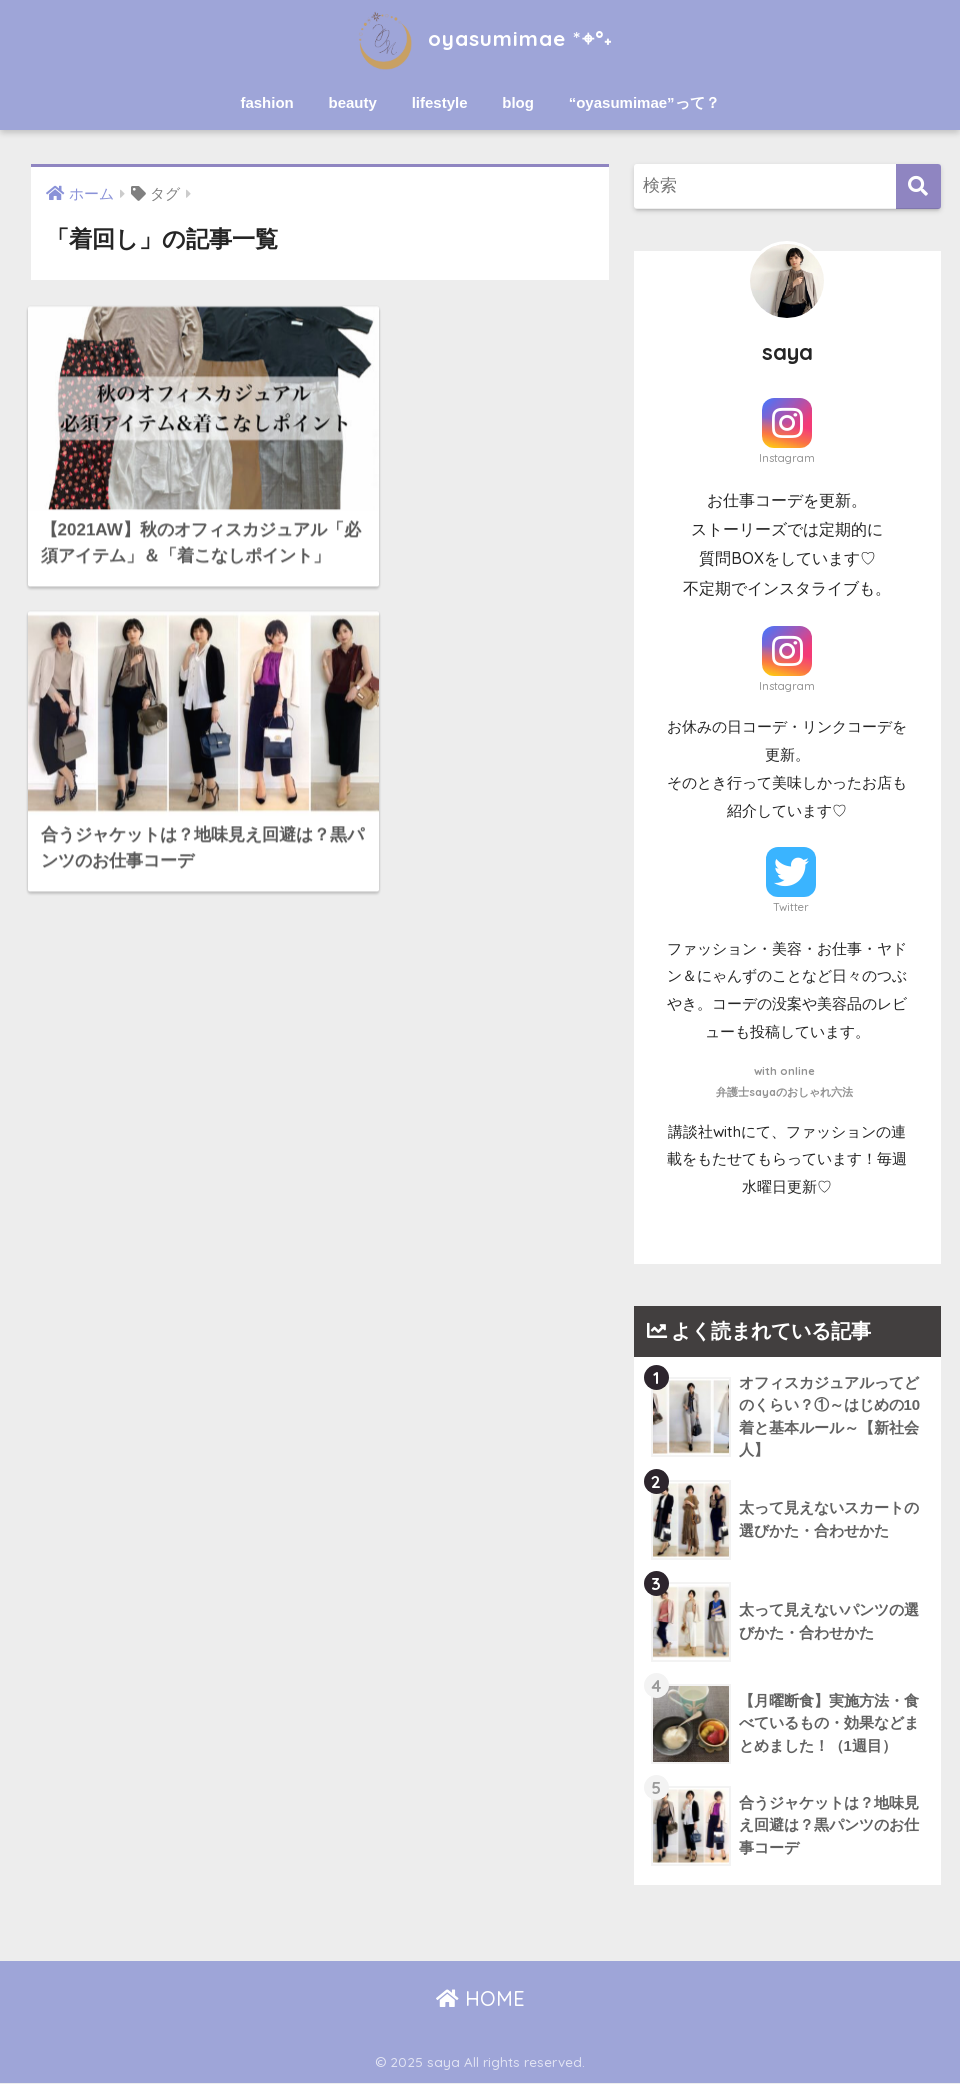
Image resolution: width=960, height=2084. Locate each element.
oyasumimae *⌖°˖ (480, 38)
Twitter (791, 907)
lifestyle (440, 102)
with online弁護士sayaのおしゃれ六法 (784, 1081)
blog (518, 102)
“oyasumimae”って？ (644, 102)
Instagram (787, 458)
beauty (353, 102)
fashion (266, 102)
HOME (480, 1998)
